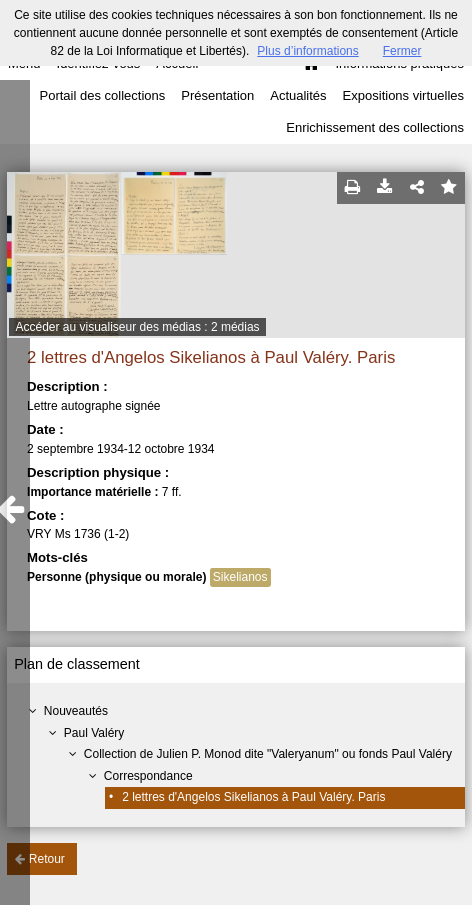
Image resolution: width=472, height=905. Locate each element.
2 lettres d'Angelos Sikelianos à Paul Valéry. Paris (253, 797)
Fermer (402, 51)
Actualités (298, 95)
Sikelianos (240, 577)
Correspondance (148, 776)
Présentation (217, 95)
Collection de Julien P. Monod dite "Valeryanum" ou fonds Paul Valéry (268, 754)
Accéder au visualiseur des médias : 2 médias (137, 327)
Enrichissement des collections (375, 127)
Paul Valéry (94, 733)
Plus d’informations (307, 51)
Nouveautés (76, 711)
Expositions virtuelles (403, 95)
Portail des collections (103, 95)
